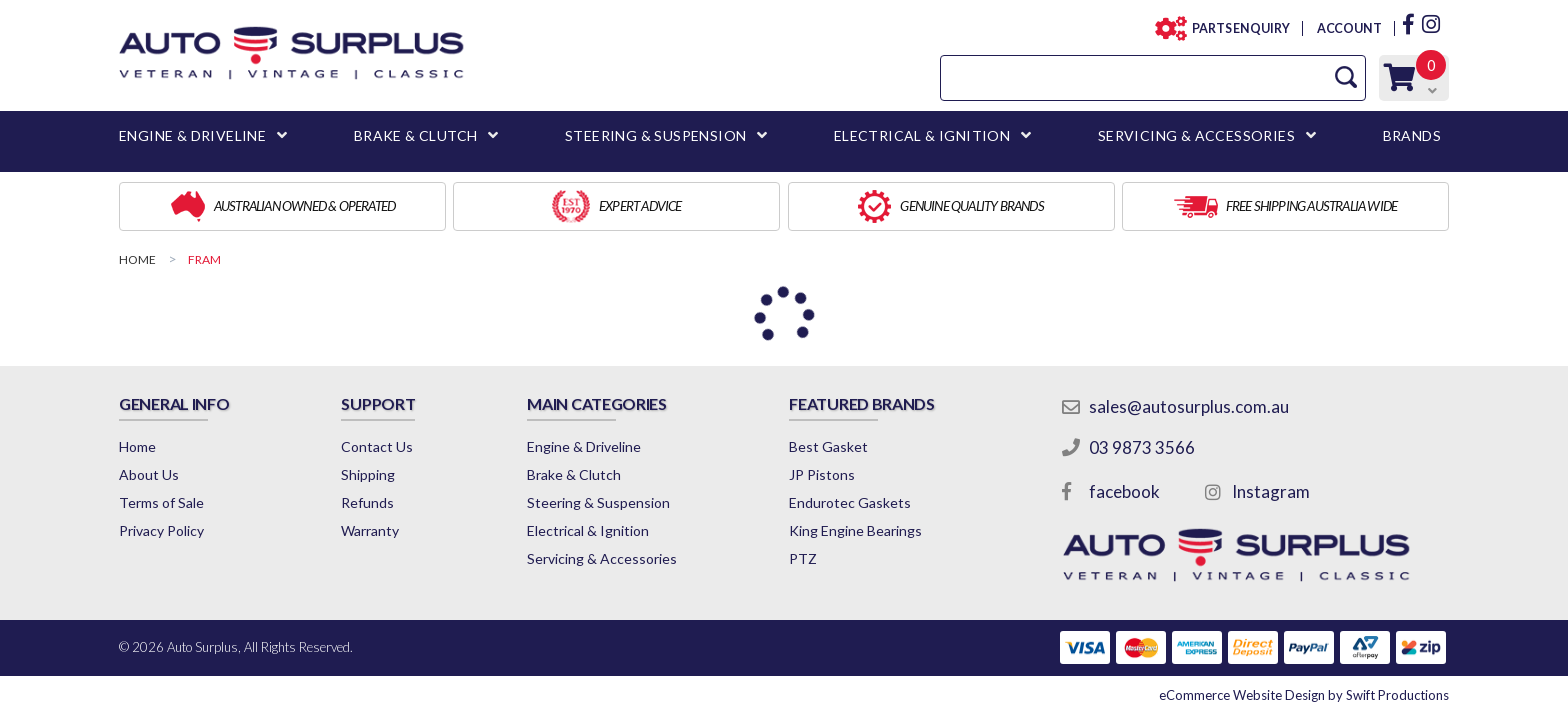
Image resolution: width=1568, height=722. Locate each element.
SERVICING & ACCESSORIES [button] (1196, 135)
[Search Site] (1346, 77)
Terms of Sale (161, 502)
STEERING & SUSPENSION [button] (655, 135)
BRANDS (1412, 135)
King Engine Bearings (855, 530)
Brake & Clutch (574, 474)
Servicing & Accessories (602, 558)
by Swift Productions (1304, 695)
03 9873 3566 (1142, 447)
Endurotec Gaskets (850, 502)
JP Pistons (822, 474)
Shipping (368, 474)
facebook (1124, 491)
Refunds (367, 502)
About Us (149, 474)
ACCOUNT (1348, 28)
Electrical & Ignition (588, 530)
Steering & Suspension (598, 502)
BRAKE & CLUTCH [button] (416, 135)
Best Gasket (828, 446)
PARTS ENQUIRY (1235, 28)
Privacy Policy (161, 530)
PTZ (803, 558)
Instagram (1271, 491)
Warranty (370, 530)
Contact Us (377, 446)
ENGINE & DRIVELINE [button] (192, 135)
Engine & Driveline (584, 446)
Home (137, 446)
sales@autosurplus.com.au (1189, 406)
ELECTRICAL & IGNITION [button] (922, 135)
